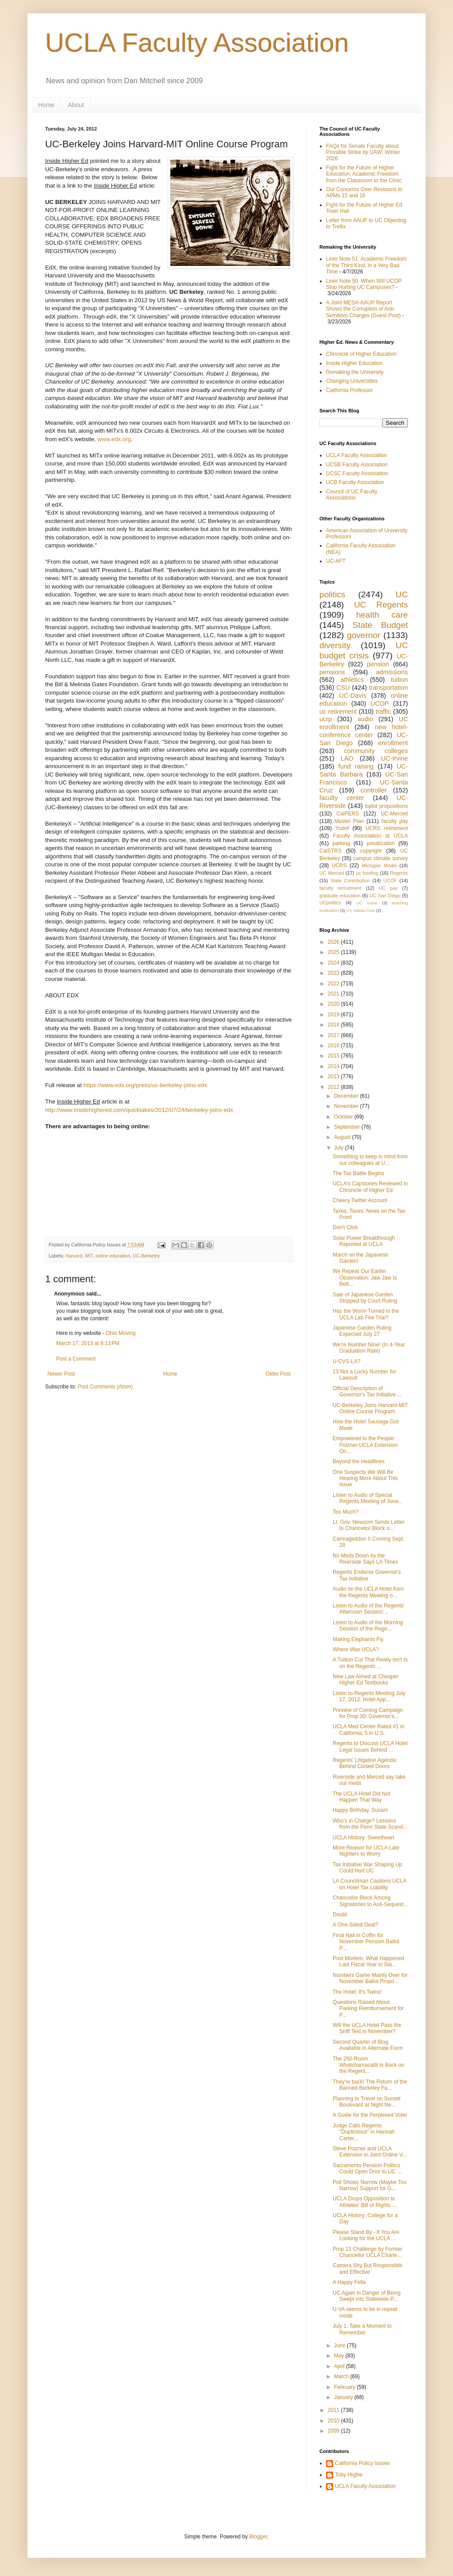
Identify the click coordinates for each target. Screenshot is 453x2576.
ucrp (325, 719)
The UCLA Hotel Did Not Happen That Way (361, 1797)
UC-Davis (353, 695)
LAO (347, 758)
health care (382, 614)
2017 (334, 1035)
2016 (334, 1045)
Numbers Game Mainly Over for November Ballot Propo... (370, 1978)
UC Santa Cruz (360, 910)
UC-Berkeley (146, 1255)
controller (374, 790)
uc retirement (338, 711)
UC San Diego (384, 895)
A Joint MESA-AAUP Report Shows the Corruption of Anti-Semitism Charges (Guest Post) (363, 309)
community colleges (376, 750)
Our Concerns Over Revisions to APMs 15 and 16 (364, 192)
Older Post (278, 1374)
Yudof (342, 828)
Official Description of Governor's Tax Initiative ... (367, 1391)
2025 (334, 952)
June (340, 2345)
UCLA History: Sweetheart (363, 1837)
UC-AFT (336, 561)
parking (340, 843)
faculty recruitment (340, 888)
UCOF (390, 880)
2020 (334, 1004)
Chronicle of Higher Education (361, 354)
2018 (334, 1025)
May (340, 2356)
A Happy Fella (349, 2282)
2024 (334, 963)
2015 (334, 1056)
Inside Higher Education (354, 363)
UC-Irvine (394, 758)
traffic (383, 711)
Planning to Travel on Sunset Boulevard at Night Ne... (366, 2101)
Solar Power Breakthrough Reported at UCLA (364, 1241)
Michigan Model (379, 865)
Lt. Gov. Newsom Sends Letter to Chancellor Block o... (369, 1525)
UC (401, 594)
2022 (334, 983)
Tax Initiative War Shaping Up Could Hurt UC (367, 1867)
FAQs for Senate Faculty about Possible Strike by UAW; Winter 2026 (363, 152)
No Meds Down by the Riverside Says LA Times (365, 1559)
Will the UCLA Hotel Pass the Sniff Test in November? (367, 2028)
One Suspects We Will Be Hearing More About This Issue (365, 1478)
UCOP (379, 703)
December (347, 1096)
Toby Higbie (349, 2475)
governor (363, 635)
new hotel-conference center (363, 730)
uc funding (367, 873)
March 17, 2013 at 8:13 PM (87, 1343)
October (344, 1117)
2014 (334, 1066)
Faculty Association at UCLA (370, 836)
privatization (380, 843)
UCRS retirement (386, 828)
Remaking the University (355, 372)
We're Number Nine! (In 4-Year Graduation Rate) (369, 1348)
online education (113, 1255)
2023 (334, 973)
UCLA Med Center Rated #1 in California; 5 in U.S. (368, 1729)
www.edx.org (114, 439)
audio (365, 719)
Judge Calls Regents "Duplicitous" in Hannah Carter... (364, 2132)
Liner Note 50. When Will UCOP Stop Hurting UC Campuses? (364, 284)
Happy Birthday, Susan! (360, 1810)
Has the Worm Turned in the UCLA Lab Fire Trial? (366, 1314)
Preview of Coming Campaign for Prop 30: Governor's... (368, 1713)
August (343, 1137)
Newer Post (61, 1374)
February (345, 2387)
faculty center (341, 797)
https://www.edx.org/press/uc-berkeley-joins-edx (145, 1085)
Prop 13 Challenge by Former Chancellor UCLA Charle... (367, 2252)
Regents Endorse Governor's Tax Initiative (367, 1575)
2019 (334, 1014)
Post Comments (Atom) (105, 1387)
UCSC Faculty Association (357, 473)
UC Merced (331, 873)
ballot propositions (386, 806)
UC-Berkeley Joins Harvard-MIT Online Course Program (370, 1408)
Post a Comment (76, 1359)
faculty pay (394, 821)
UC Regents (381, 604)
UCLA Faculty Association (197, 43)
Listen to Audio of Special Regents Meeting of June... (368, 1498)
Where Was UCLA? (356, 1649)
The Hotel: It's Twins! (357, 1992)
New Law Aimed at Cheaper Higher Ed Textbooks (366, 1679)
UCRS (339, 865)
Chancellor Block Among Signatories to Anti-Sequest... (370, 1901)
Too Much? (346, 1512)
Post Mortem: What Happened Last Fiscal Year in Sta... (368, 1961)
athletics (352, 679)
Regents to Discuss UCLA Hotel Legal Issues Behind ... (370, 1746)
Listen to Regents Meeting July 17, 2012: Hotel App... (369, 1696)
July (339, 1148)
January (344, 2397)
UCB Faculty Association (355, 482)
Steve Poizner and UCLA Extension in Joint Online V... (370, 2151)
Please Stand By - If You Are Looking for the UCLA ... (366, 2235)
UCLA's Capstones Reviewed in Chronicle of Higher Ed (370, 1186)
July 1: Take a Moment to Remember (362, 2329)
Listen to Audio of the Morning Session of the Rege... (368, 1625)
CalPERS (348, 814)
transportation (388, 687)
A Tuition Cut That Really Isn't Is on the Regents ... (370, 1663)
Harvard (73, 1255)
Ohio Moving (120, 1333)
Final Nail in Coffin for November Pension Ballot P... (366, 1941)
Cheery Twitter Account (360, 1200)
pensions (332, 672)
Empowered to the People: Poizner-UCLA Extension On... (365, 1444)
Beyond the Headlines (358, 1461)
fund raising (356, 766)
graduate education (340, 895)
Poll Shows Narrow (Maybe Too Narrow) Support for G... (370, 2185)
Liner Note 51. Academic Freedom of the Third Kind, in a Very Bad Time (366, 265)
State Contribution (350, 880)
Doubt (340, 1914)
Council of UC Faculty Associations (351, 494)
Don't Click (345, 1227)
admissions (392, 672)
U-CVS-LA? (347, 1361)
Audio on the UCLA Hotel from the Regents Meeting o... (368, 1592)
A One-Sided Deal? (355, 1925)
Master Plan (349, 821)
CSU (342, 687)
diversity (334, 645)
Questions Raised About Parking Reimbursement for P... (368, 2008)
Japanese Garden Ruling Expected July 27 (362, 1331)
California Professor (349, 390)
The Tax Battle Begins (358, 1173)
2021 (334, 994)
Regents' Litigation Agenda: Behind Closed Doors (365, 1763)
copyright (371, 851)
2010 (334, 2421)
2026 (334, 942)
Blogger (258, 2537)
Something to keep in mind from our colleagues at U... (370, 1159)
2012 (334, 1087)
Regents (399, 873)
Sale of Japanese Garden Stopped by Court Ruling (365, 1298)
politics (332, 594)
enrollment (393, 742)
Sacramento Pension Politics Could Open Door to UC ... (367, 2168)
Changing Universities (352, 381)
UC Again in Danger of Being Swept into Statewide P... (366, 2296)
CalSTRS (330, 851)
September (347, 1127)
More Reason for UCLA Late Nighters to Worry (366, 1851)
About (76, 104)
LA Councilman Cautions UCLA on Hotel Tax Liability (369, 1884)
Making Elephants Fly (358, 1639)
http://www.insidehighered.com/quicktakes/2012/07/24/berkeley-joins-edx (139, 1110)
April (340, 2366)
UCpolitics (330, 902)
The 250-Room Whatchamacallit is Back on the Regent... (368, 2065)
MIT (88, 1255)
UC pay (388, 888)
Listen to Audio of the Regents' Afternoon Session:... (368, 1609)
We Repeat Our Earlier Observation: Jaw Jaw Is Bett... (365, 1277)
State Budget (380, 625)
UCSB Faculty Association (357, 464)
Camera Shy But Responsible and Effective (367, 2268)
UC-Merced (394, 814)
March (342, 2376)
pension (378, 664)
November (347, 1106)
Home (46, 104)
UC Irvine (366, 902)
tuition (399, 679)
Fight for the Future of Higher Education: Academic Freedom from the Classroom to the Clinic (364, 174)
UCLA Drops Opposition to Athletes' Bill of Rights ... (364, 2201)
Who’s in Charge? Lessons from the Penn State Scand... (370, 1824)
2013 (334, 1076)
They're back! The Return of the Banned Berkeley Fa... (370, 2085)
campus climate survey (380, 858)
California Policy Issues (362, 2463)
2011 (334, 2410)
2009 (334, 2431)
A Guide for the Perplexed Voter (370, 2115)
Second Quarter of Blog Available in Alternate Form (368, 2045)
